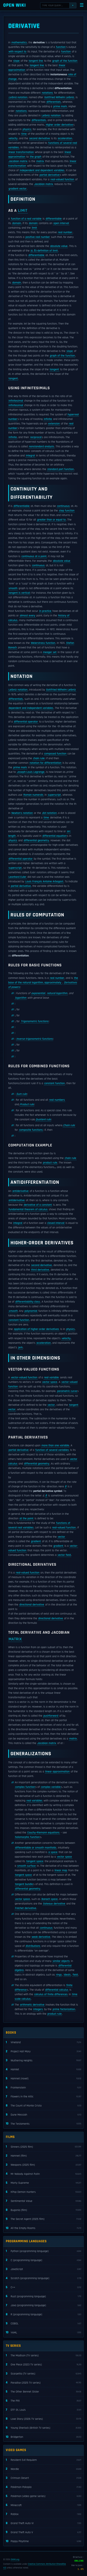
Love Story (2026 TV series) (43, 2418)
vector (51, 1405)
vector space (49, 1382)
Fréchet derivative (25, 1908)
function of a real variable (26, 218)
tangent (54, 369)
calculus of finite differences (51, 1994)
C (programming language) (43, 2260)
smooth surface (26, 1866)
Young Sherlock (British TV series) (43, 2427)
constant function (54, 1083)
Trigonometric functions (34, 1021)
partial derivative (50, 175)
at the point (26, 1518)
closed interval (55, 1223)
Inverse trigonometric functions (34, 1039)
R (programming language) (43, 2314)
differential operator (26, 721)
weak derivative (41, 1937)
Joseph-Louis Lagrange (30, 772)
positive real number (38, 237)
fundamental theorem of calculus (28, 1209)
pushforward (50, 1716)
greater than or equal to (51, 519)
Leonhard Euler (17, 877)
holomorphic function (27, 1837)
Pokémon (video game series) (43, 2496)
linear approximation (57, 1771)
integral (30, 455)
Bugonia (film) (43, 2210)
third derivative (40, 1270)
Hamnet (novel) (43, 2078)
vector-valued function (24, 1377)
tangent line (36, 61)
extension (54, 423)
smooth (13, 588)
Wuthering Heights (43, 2060)
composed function (55, 753)
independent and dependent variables (42, 170)
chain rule (39, 758)
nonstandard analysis (41, 446)
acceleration (65, 138)
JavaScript (43, 2269)
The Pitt (43, 2400)
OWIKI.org (15, 2559)
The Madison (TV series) (43, 2355)
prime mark (60, 106)
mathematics (19, 42)
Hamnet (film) (43, 2155)
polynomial (31, 1311)
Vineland (43, 2042)
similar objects (61, 1961)
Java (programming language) (43, 2305)
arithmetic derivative (32, 2005)
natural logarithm (57, 993)
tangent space (34, 1861)
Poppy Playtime (43, 2541)
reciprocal (35, 437)
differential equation (54, 836)
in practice (45, 611)
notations (47, 93)
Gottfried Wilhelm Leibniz (59, 97)
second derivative (39, 138)
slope (16, 61)
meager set (49, 652)
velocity (13, 138)
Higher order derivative (59, 125)
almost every (27, 615)
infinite (48, 419)
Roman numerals (33, 795)
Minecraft (43, 2505)
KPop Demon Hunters (43, 2192)
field (75, 1974)
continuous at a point (33, 556)
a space (52, 1852)
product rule (50, 1162)
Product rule (27, 1104)
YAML (43, 2332)
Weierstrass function (43, 643)
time (24, 134)
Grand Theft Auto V (43, 2532)
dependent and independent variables (31, 708)
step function (66, 510)
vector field (64, 1555)
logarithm (20, 998)
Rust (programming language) (43, 2296)
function (61, 47)
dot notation (49, 813)
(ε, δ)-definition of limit (44, 250)
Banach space (49, 1899)
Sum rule (21, 1094)
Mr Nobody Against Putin (43, 2173)
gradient (36, 1541)
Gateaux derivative (54, 1903)
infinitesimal (16, 401)
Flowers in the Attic (43, 2096)
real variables (34, 1800)
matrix (40, 161)
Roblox (43, 2514)
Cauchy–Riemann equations (43, 1832)
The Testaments (43, 2123)
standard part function (60, 469)
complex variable (51, 1787)
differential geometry (36, 840)
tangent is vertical (19, 593)
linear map (61, 1870)
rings (59, 1974)
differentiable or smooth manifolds (35, 1847)
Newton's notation (22, 813)
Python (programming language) (43, 2251)
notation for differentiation (45, 763)
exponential (38, 993)
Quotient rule (43, 1119)
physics (27, 129)
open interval (61, 223)
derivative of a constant (38, 1205)
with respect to (17, 51)
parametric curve (67, 1391)
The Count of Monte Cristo (43, 2105)
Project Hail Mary (43, 2051)
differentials (53, 102)
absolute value (58, 246)
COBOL (43, 2323)
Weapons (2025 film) (43, 2164)
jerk (20, 1347)
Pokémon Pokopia (43, 2487)
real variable (51, 1377)
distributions (33, 1946)
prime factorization (64, 2009)
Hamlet (43, 2069)
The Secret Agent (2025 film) (43, 2219)
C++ (43, 2287)
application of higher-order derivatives (36, 1329)
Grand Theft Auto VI (43, 2523)
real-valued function (62, 179)
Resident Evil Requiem (43, 2460)
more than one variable (55, 1445)
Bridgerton (43, 2437)
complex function (25, 1787)
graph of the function (64, 61)
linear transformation (21, 152)
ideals (67, 1974)
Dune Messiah (43, 2114)
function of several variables (52, 1450)
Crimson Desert (43, 2478)
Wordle (43, 2469)
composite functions (31, 1130)
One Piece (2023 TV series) (43, 2364)
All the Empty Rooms (43, 2228)
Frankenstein (43, 2087)
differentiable (54, 218)
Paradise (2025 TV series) (43, 2382)
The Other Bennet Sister (43, 2391)
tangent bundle (24, 1884)
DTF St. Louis (43, 2409)
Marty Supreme (43, 2182)
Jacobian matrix (18, 161)
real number (65, 232)
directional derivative (31, 1604)
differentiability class (27, 1301)
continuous (63, 506)
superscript (54, 795)
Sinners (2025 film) (43, 2146)
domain (16, 223)
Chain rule (69, 1125)
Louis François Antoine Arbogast (44, 881)
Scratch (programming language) (43, 2278)
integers (38, 2009)
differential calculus (56, 1990)
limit (22, 210)
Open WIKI (14, 5)
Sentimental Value (43, 2201)
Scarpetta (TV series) (43, 2373)
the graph (35, 157)
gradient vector (17, 188)
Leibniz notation (18, 97)
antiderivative (20, 1191)
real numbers (57, 1100)
